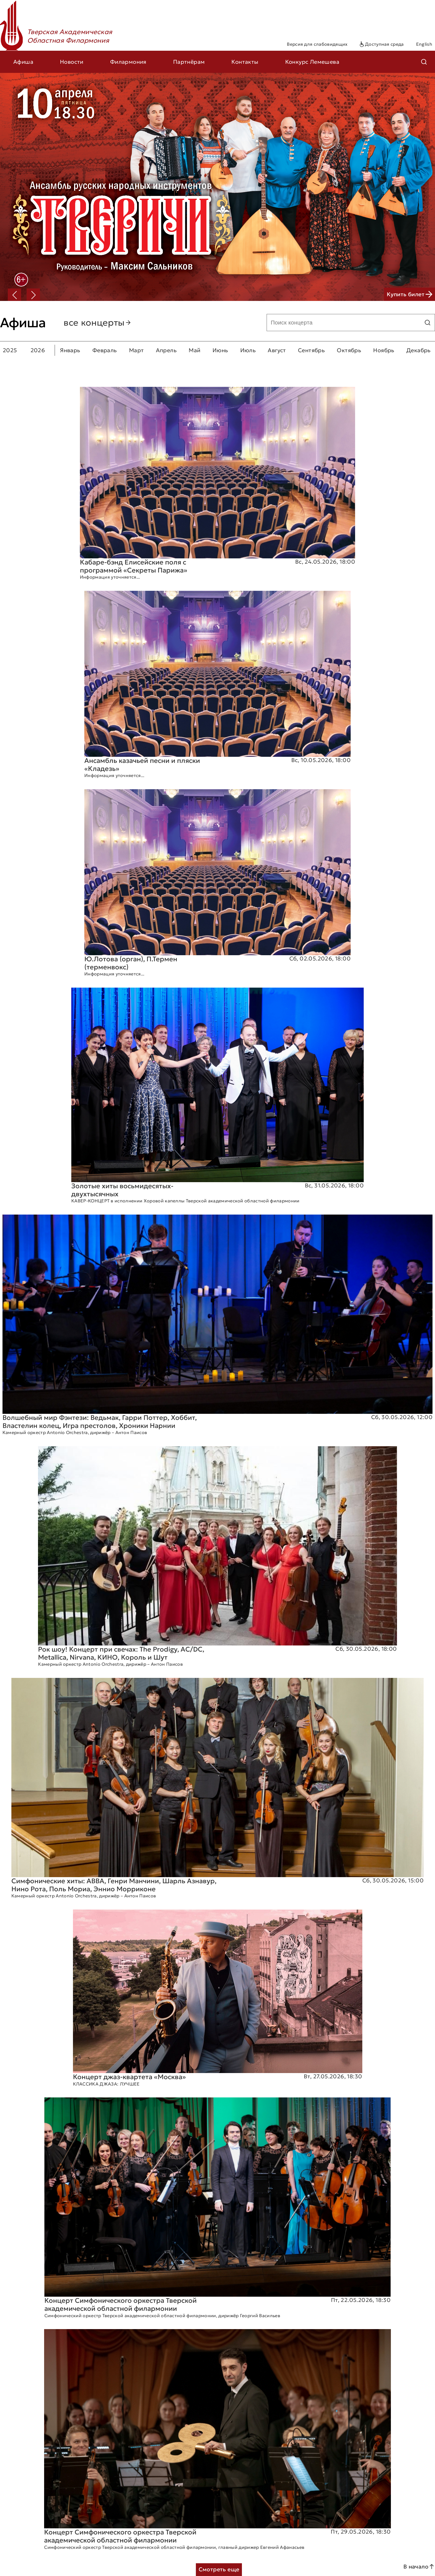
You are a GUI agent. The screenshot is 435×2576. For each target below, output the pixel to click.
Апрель (166, 350)
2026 (38, 350)
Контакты (244, 61)
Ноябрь (383, 350)
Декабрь (418, 350)
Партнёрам (189, 61)
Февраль (104, 350)
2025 (10, 350)
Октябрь (349, 350)
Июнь (220, 350)
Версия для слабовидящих (317, 44)
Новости (72, 61)
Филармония (128, 61)
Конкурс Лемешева (312, 61)
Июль (248, 350)
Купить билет (409, 294)
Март (136, 350)
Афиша (23, 61)
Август (277, 350)
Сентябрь (311, 350)
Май (194, 350)
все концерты (97, 322)
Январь (70, 350)
